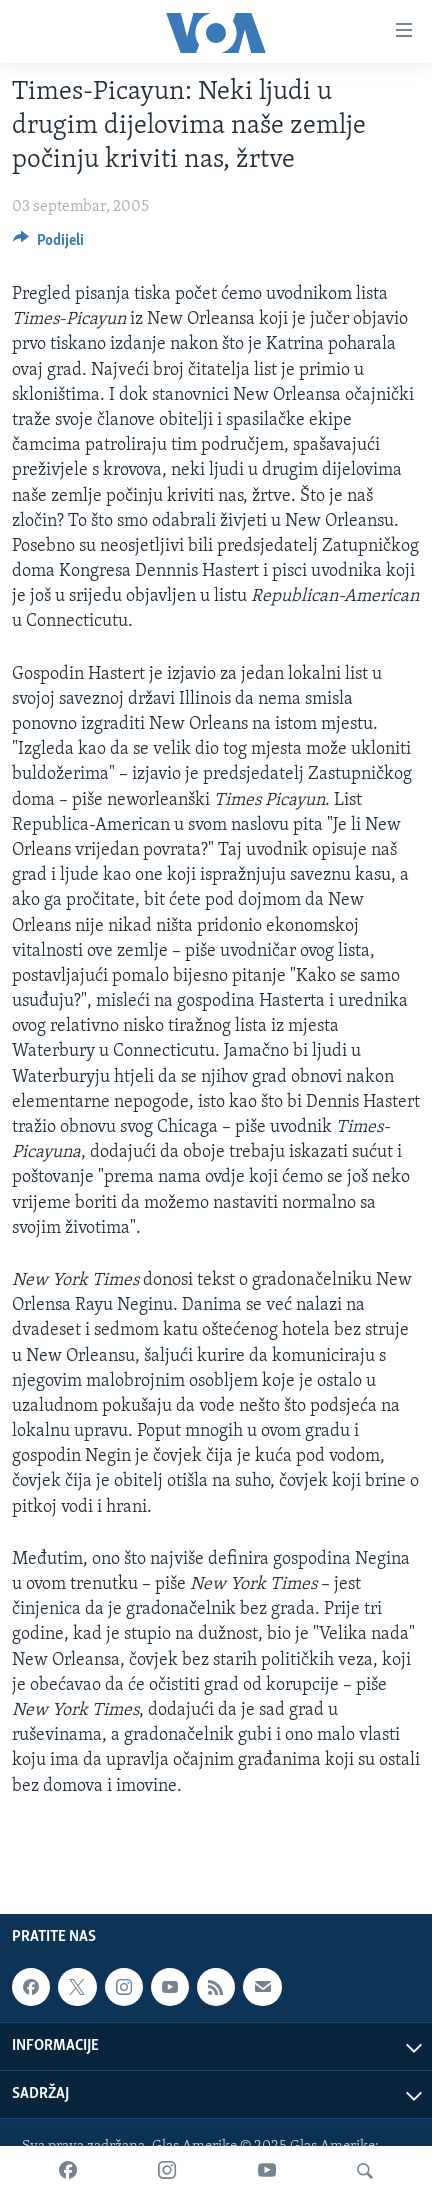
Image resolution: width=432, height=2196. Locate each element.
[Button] (48, 245)
